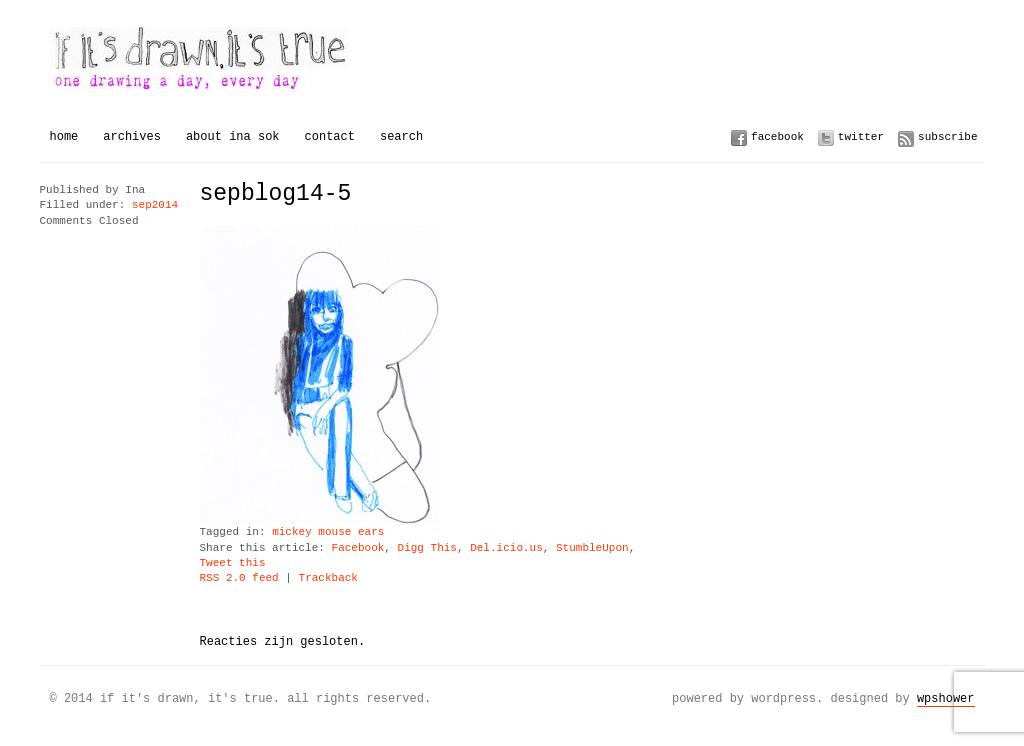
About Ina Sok (233, 136)
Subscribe (947, 136)
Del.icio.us (506, 548)
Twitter (861, 136)
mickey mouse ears (328, 532)
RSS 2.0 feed (239, 578)
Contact (330, 136)
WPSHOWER (946, 698)
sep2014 (155, 205)
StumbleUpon (592, 548)
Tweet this (233, 563)
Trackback (328, 578)
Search (401, 136)
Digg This (427, 548)
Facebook (777, 136)
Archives (132, 136)
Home (64, 136)
